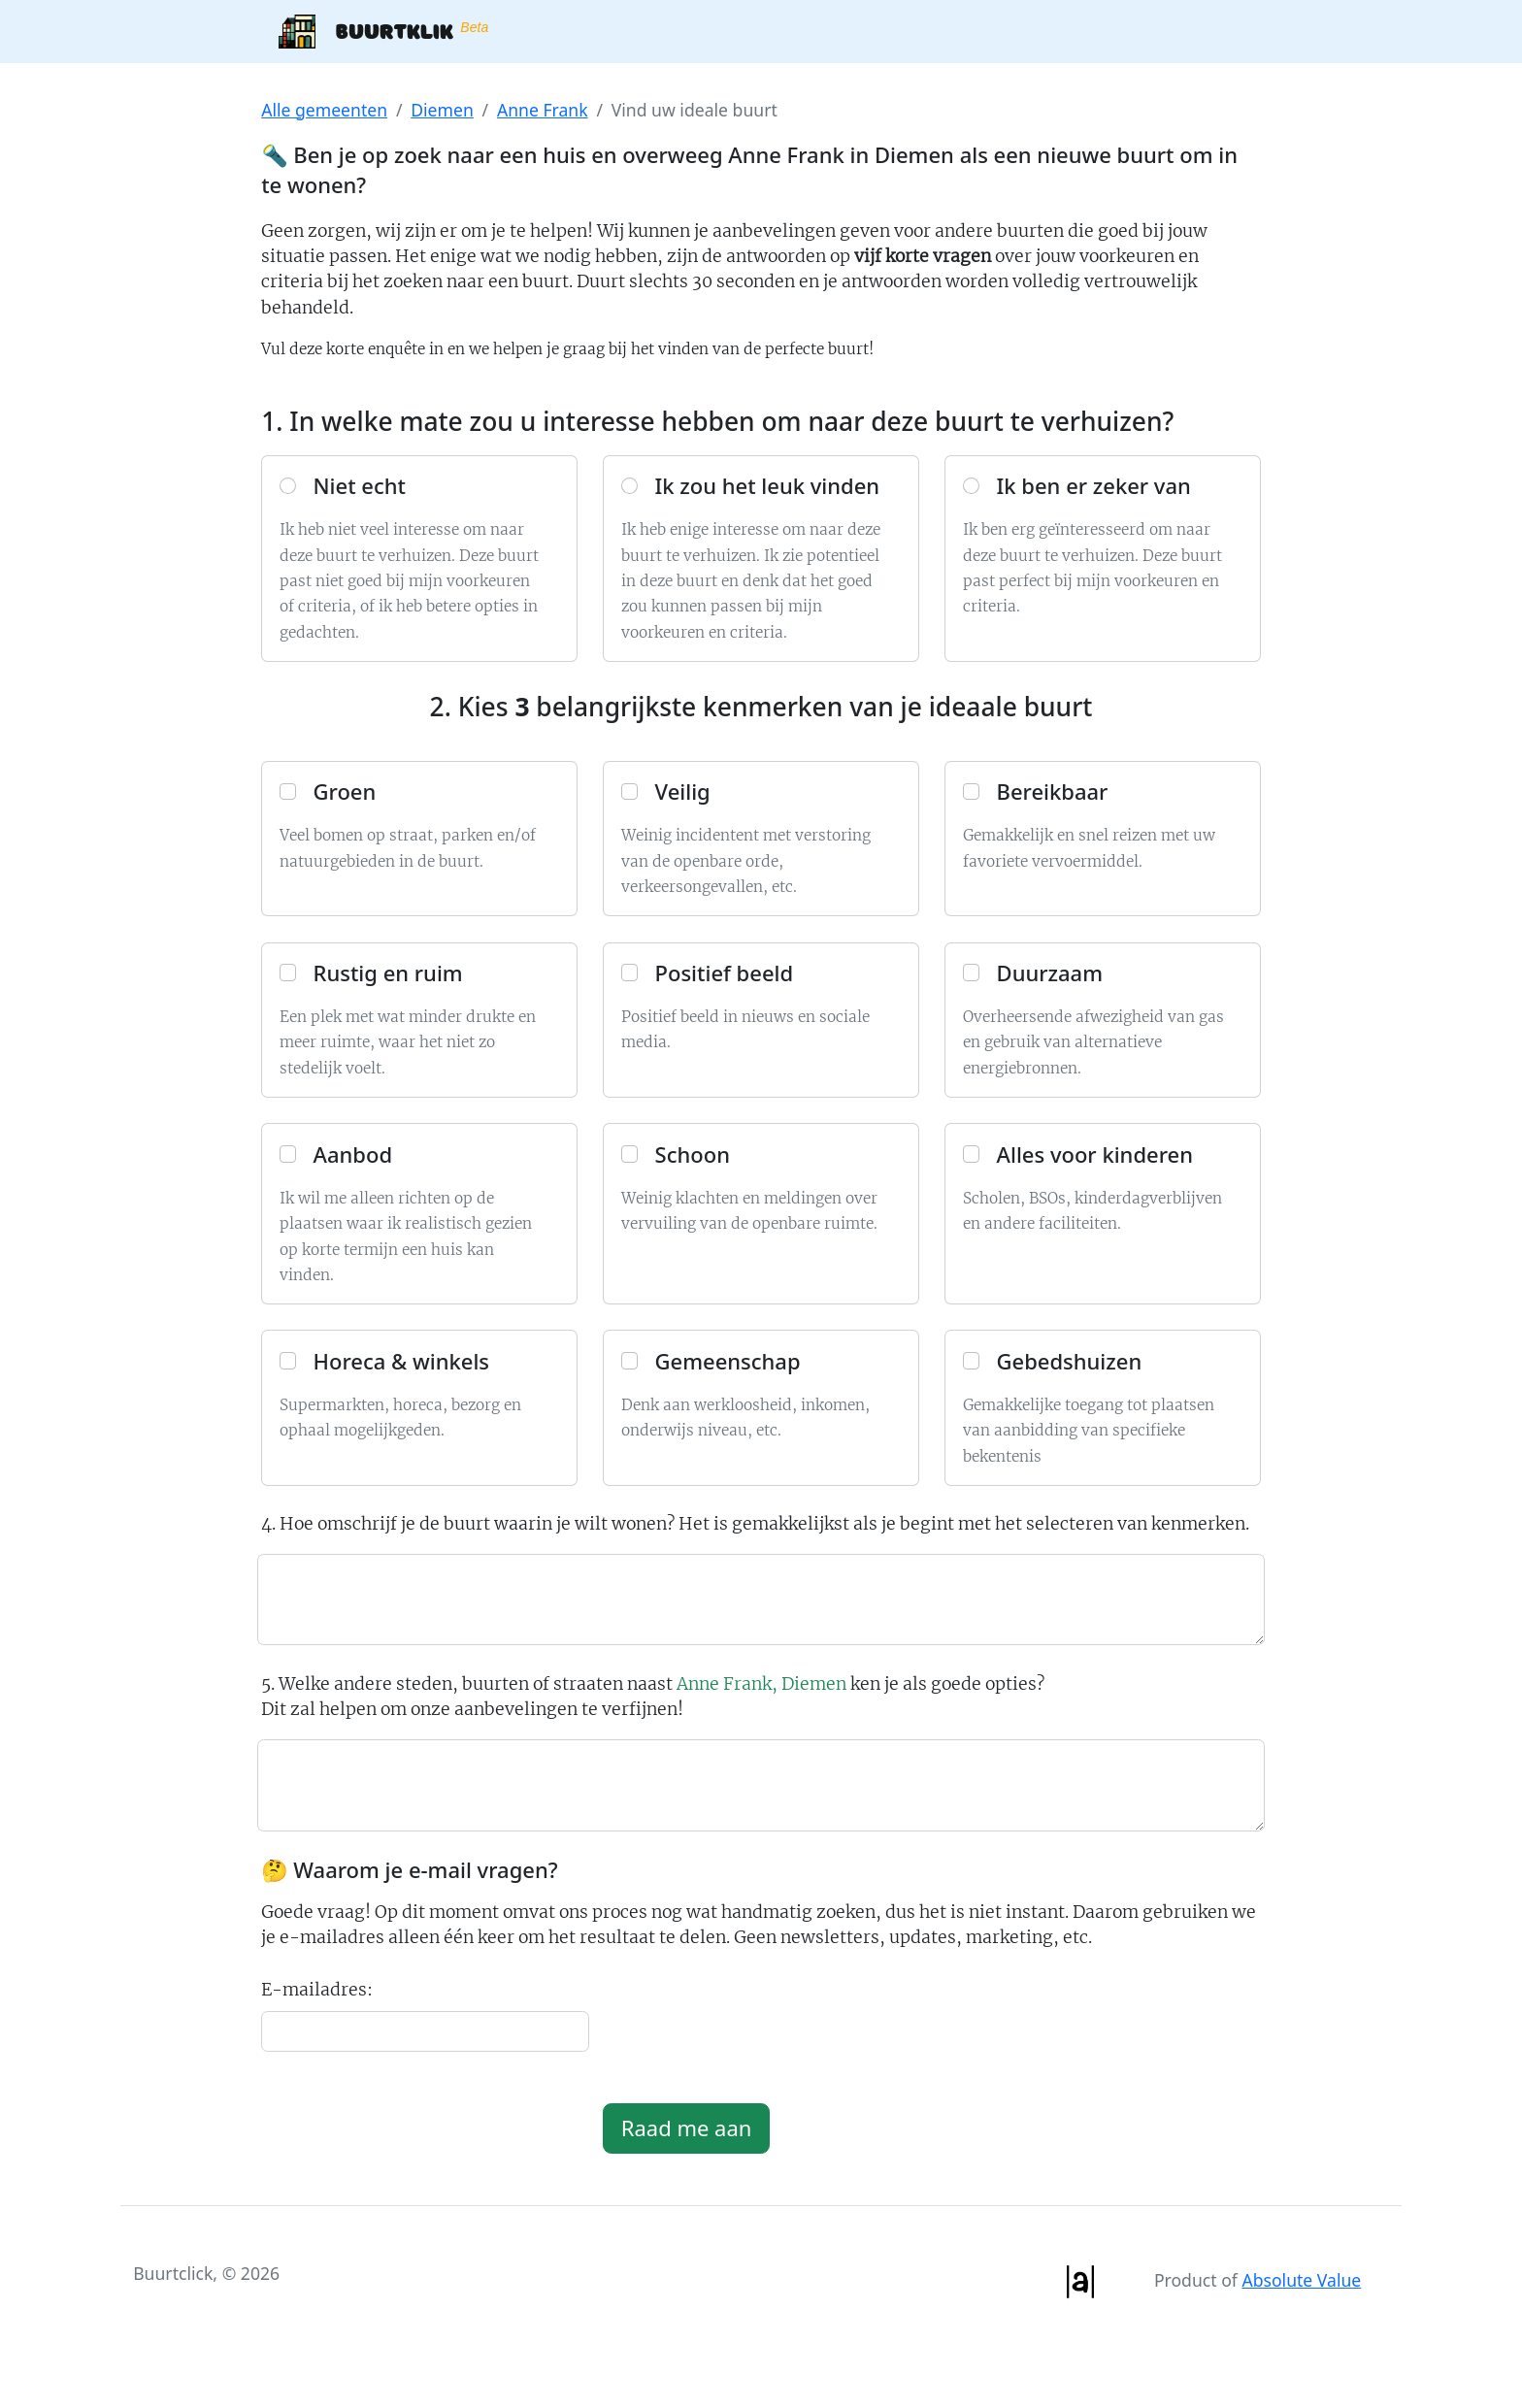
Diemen (442, 109)
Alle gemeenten (324, 109)
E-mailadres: (317, 1989)
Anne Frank (542, 109)
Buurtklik (383, 32)
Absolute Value (1301, 2280)
